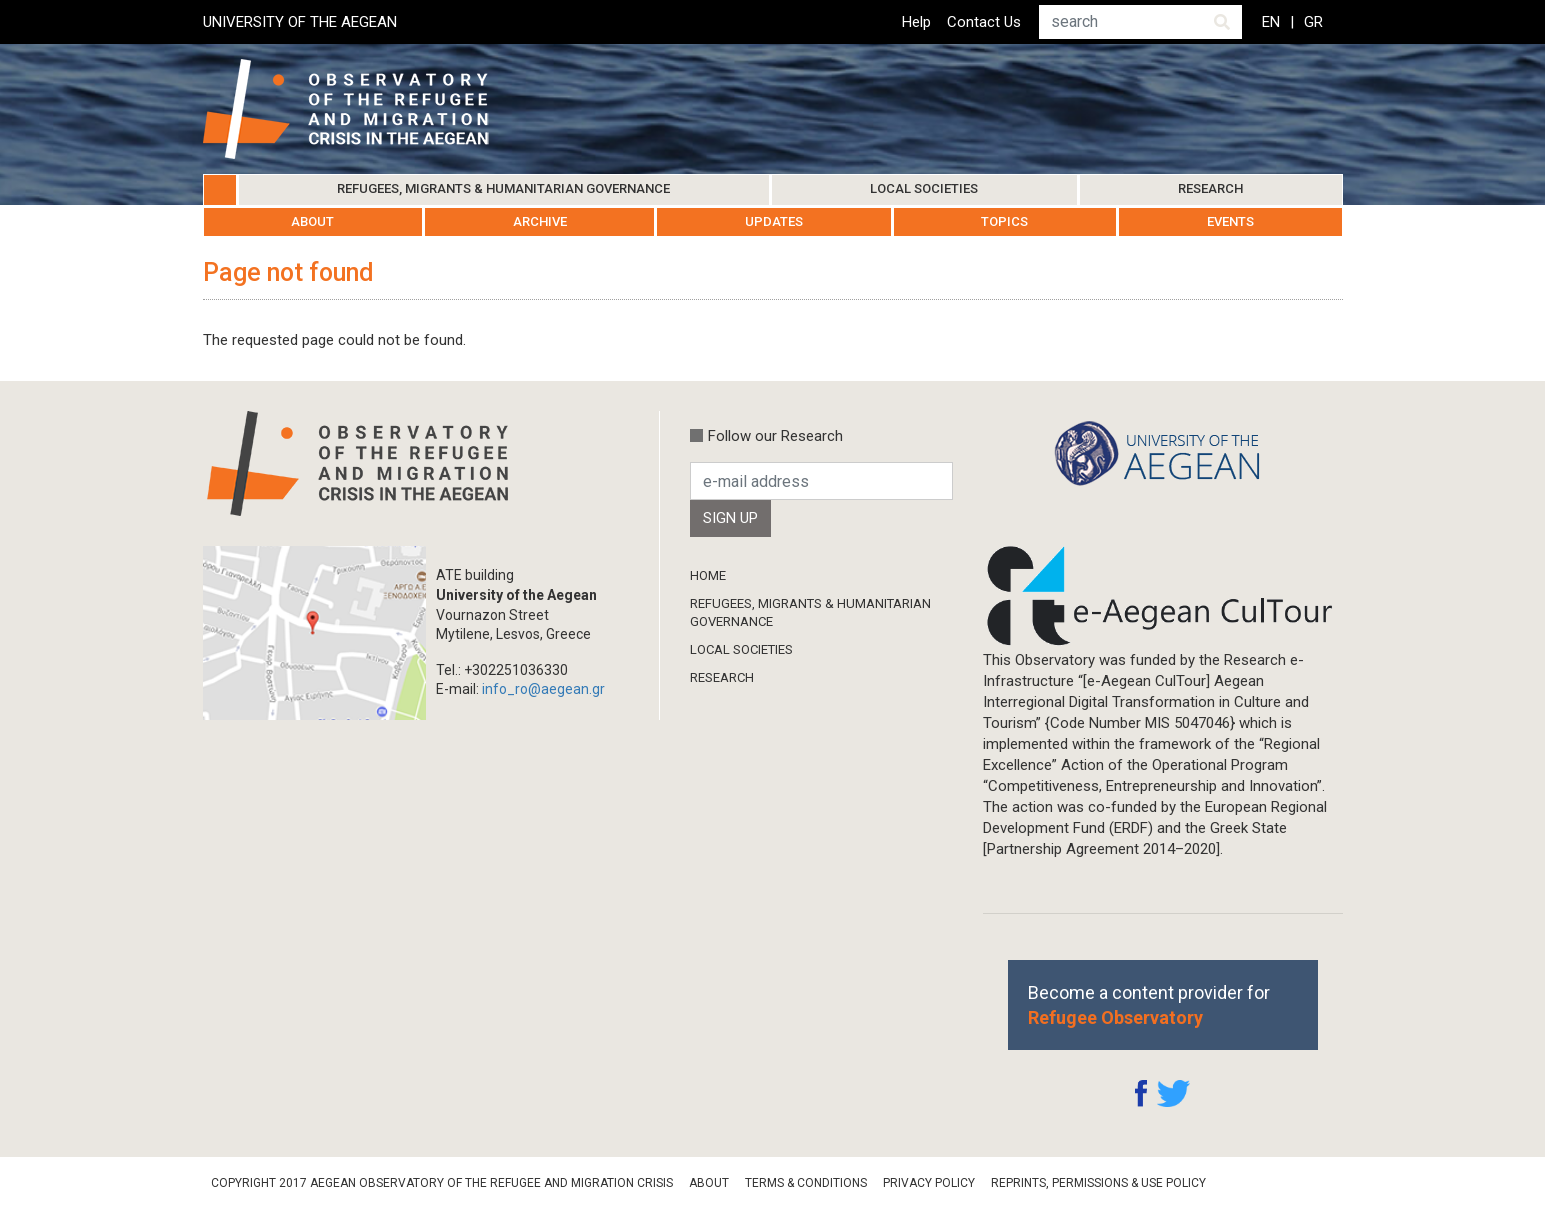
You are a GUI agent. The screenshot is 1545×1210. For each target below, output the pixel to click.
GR (1313, 22)
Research (1210, 188)
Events (1230, 221)
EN (1271, 22)
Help (916, 22)
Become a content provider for (1149, 1005)
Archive (540, 221)
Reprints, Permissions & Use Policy (1098, 1183)
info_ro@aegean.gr (543, 689)
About (312, 221)
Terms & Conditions (806, 1183)
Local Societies (924, 188)
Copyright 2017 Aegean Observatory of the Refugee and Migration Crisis (442, 1183)
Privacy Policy (929, 1183)
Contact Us (984, 22)
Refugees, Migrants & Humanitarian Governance (503, 188)
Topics (1004, 221)
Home (220, 190)
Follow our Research (775, 436)
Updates (774, 221)
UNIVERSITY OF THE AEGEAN (300, 22)
